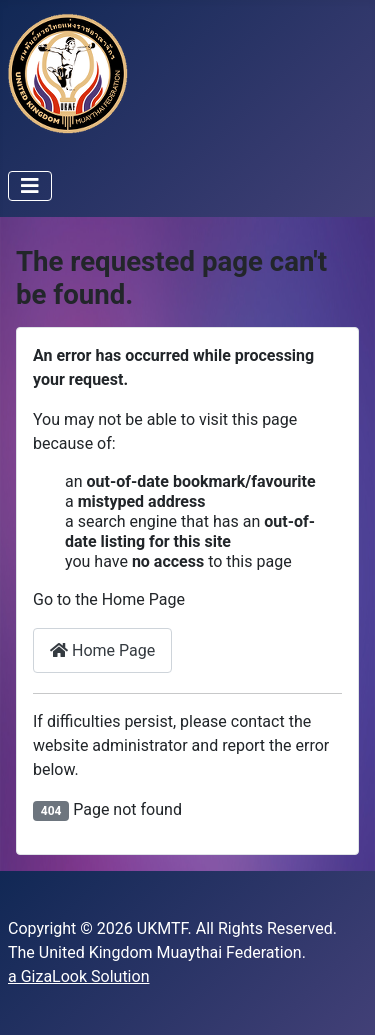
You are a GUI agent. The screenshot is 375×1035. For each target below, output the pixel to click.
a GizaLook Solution (78, 976)
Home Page (102, 650)
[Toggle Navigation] (30, 186)
